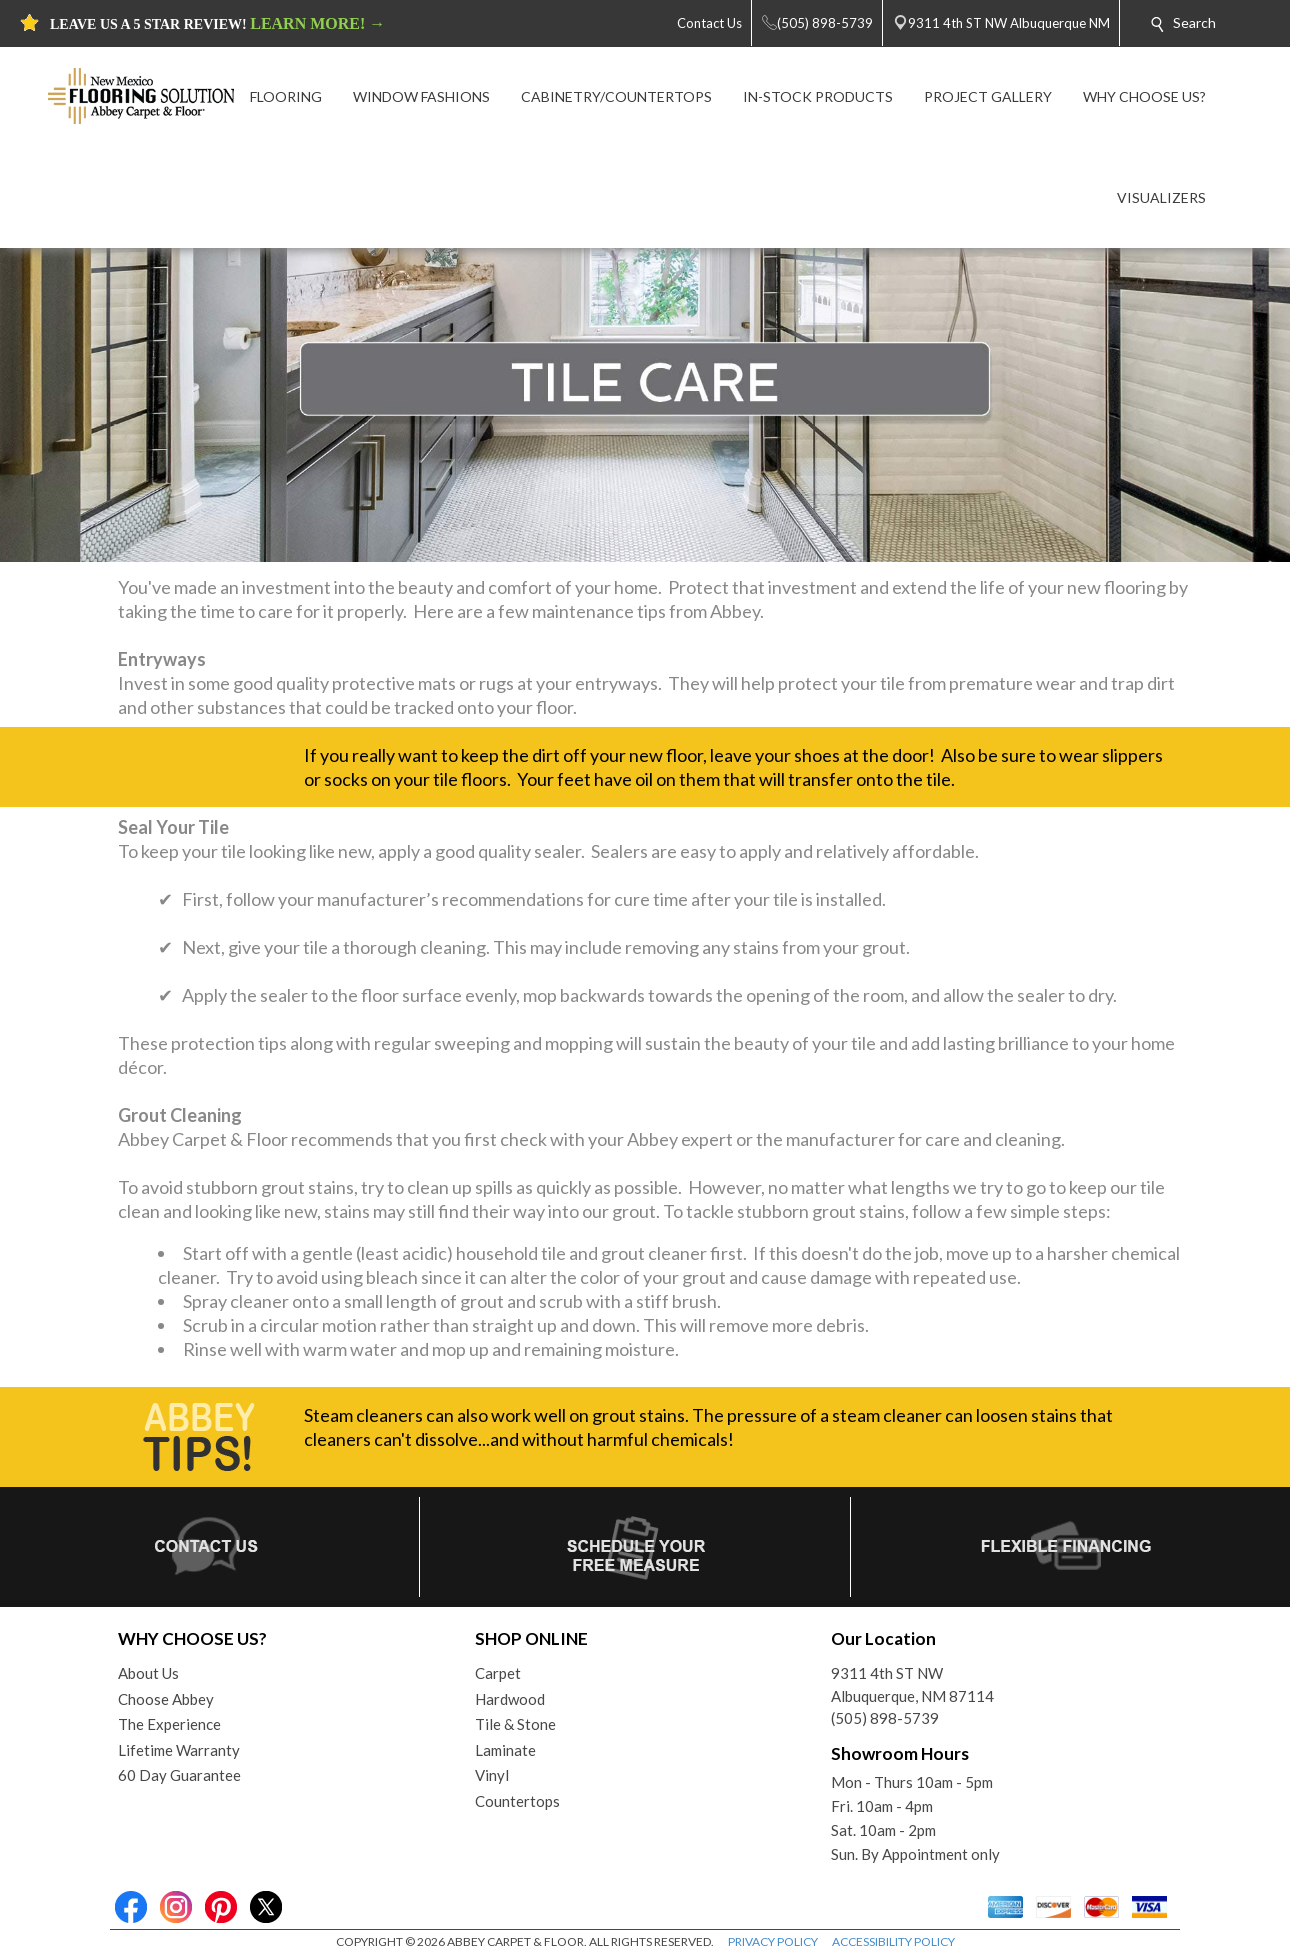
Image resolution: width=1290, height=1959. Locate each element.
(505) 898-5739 (885, 1718)
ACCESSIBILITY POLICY (893, 1941)
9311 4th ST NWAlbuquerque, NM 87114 (912, 1684)
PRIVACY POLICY (773, 1941)
